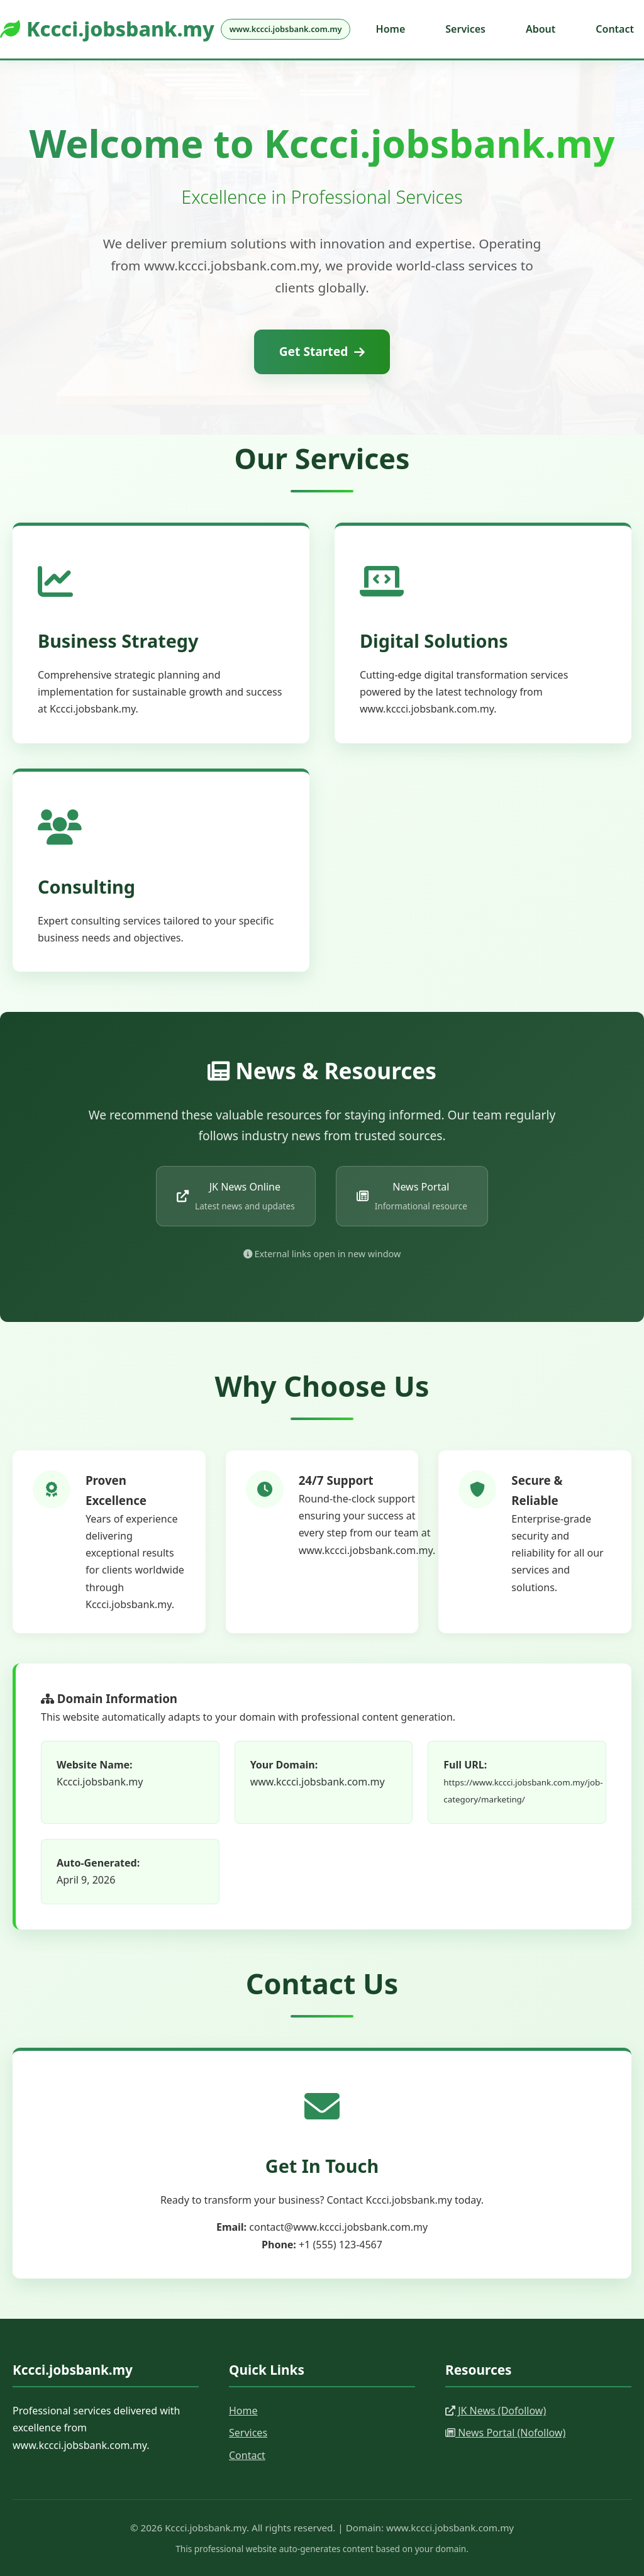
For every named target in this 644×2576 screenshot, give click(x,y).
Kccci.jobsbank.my (175, 28)
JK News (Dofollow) (495, 2411)
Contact (615, 29)
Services (465, 29)
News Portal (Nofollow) (505, 2433)
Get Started (322, 351)
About (540, 29)
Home (391, 29)
